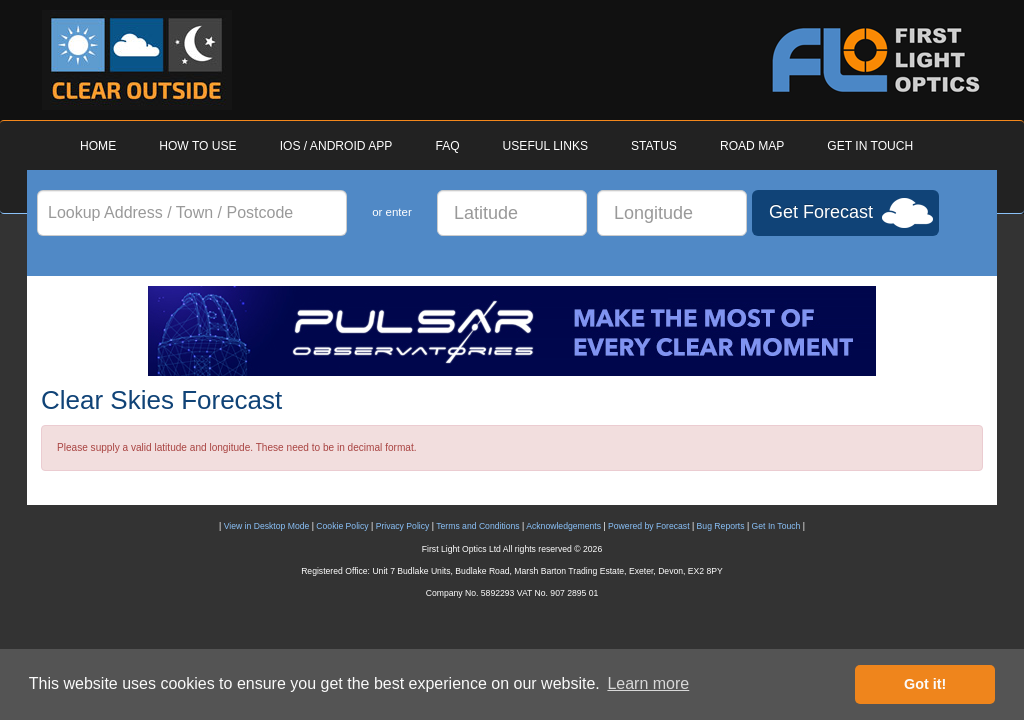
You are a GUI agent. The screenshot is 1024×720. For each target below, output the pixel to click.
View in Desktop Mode (267, 526)
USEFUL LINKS (545, 146)
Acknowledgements (563, 526)
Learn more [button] (648, 683)
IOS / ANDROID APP (336, 146)
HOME (98, 146)
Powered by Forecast (649, 526)
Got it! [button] (925, 684)
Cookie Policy (342, 526)
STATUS (654, 146)
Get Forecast (821, 212)
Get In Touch (776, 526)
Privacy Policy (403, 526)
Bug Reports (721, 526)
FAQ (447, 146)
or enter (392, 212)
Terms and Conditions (477, 526)
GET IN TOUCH (870, 146)
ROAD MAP (752, 146)
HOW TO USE (197, 146)
